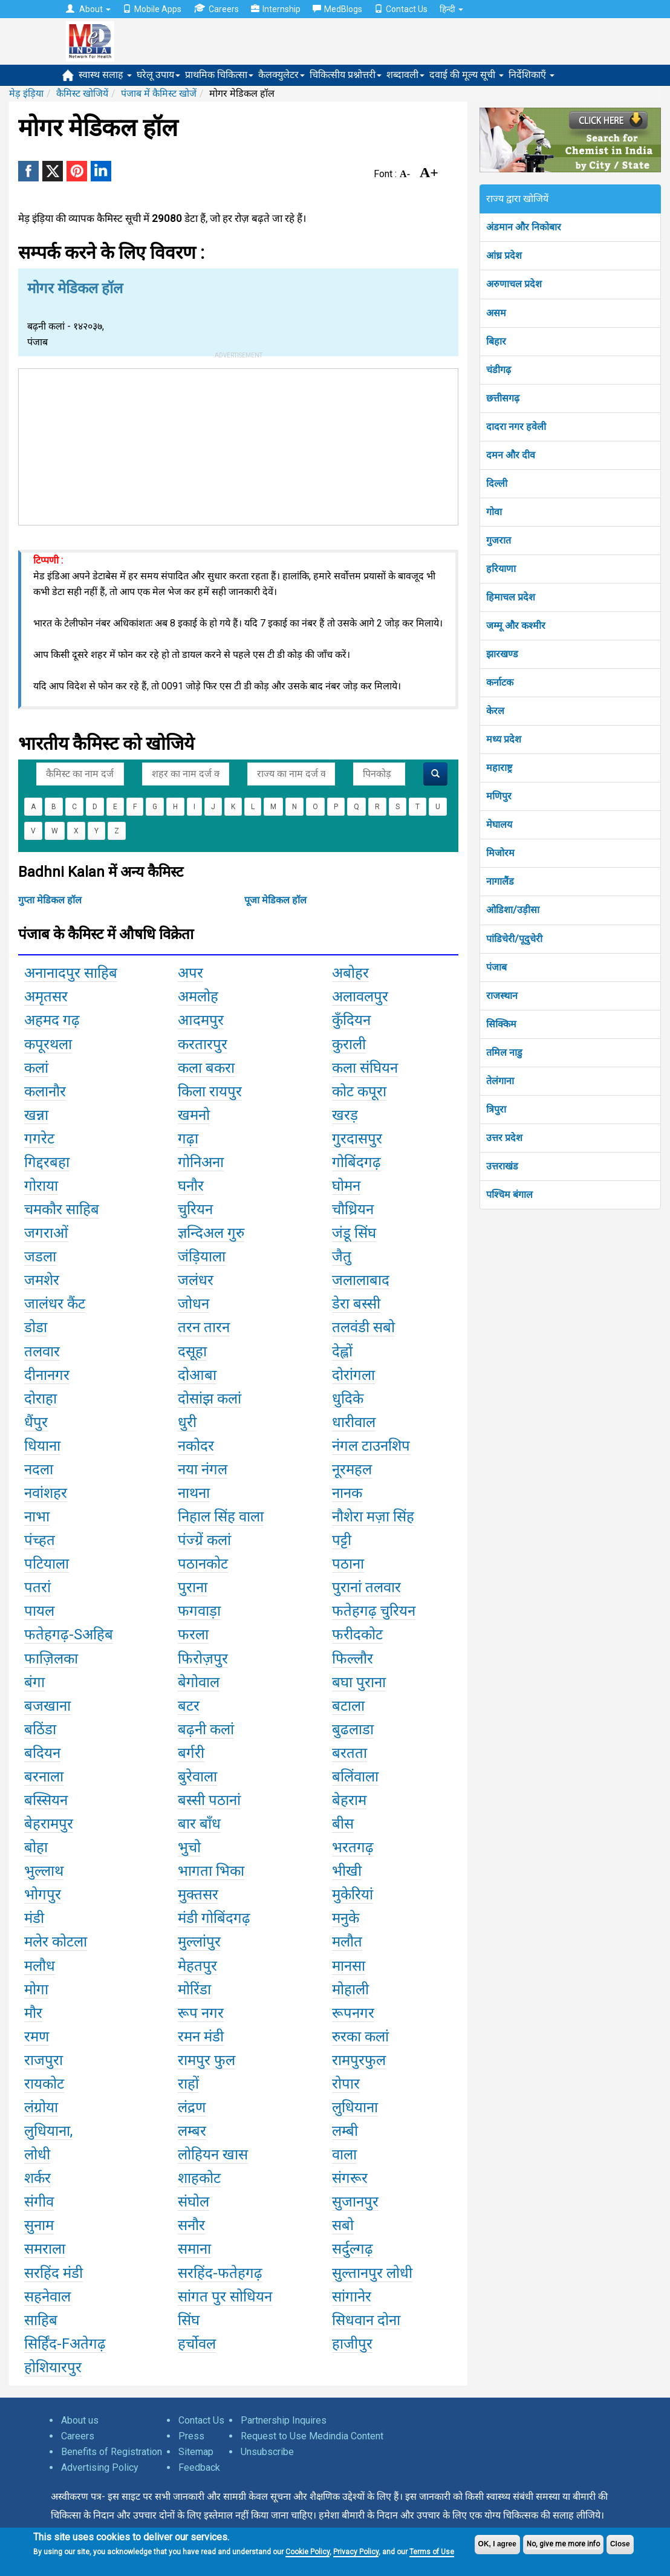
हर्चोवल (197, 2343)
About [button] (88, 9)
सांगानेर (351, 2296)
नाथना (194, 1493)
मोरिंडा (194, 1989)
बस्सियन (46, 1800)
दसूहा (192, 1351)
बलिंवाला (355, 1776)
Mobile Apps (152, 9)
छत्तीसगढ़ (502, 398)
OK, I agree (497, 2544)
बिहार (496, 341)
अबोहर (350, 972)
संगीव (39, 2201)
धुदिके (347, 1398)
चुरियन (195, 1209)
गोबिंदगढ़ (356, 1162)
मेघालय (499, 824)
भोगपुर (42, 1894)
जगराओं (46, 1233)
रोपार (346, 2083)
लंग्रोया (41, 2107)
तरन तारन (204, 1327)
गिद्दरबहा (47, 1162)
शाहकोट (199, 2178)
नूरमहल (352, 1469)
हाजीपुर (352, 2343)
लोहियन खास (213, 2154)
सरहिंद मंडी (53, 2273)
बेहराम (349, 1800)
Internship (276, 9)
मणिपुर (499, 796)
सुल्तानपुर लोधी (372, 2273)
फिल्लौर (352, 1658)
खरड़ (345, 1115)
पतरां (37, 1587)
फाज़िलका (51, 1658)
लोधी (37, 2154)
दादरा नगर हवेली (516, 426)
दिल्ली (496, 483)
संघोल (193, 2201)
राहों (188, 2083)
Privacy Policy (356, 2552)
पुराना (192, 1587)
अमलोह (198, 996)
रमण (36, 2036)
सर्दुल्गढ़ (352, 2248)
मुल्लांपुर (199, 1941)
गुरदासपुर (357, 1138)
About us (80, 2420)
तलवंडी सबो (363, 1327)
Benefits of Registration (111, 2451)
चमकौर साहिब (61, 1209)
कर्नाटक (499, 682)
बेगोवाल (199, 1682)
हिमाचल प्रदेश (510, 597)
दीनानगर (47, 1375)
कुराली (349, 1044)
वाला (344, 2154)
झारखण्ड (502, 654)
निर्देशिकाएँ (532, 74)
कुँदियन (351, 1020)
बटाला (348, 1705)
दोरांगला (353, 1375)
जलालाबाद (360, 1280)
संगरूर (350, 2178)
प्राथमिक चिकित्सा (219, 74)
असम (496, 313)
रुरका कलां (360, 2036)
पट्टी (341, 1540)
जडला (40, 1256)
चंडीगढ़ (498, 370)
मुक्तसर (198, 1894)
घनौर (191, 1185)
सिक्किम (501, 1024)
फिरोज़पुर (203, 1658)
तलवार (42, 1351)
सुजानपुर (355, 2201)
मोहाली (350, 1989)
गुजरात (498, 540)
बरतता (349, 1753)
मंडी (34, 1918)
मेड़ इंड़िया (26, 93)
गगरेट (39, 1138)
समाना (194, 2248)
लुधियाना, (48, 2130)
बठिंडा (40, 1729)
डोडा (35, 1327)
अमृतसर (46, 996)
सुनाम (39, 2225)
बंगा (34, 1682)
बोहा (36, 1847)
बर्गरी (191, 1753)
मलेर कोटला (55, 1941)
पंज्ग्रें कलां (204, 1540)
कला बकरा (206, 1067)
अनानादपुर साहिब (70, 972)
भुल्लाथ (43, 1870)
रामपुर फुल (206, 2060)
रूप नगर (201, 2013)
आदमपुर (201, 1020)
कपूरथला (48, 1044)
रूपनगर (353, 2013)
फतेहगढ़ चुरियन (373, 1610)
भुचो (189, 1847)
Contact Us (401, 9)
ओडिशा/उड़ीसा (512, 910)
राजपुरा (43, 2060)
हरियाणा (501, 568)
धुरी (187, 1422)
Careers (216, 9)
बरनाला (43, 1776)
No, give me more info (563, 2544)
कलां (36, 1067)
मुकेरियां (352, 1894)
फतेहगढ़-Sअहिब (68, 1634)
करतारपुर (202, 1044)
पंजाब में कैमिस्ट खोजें (159, 93)
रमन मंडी (201, 2036)
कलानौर (45, 1091)
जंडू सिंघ (354, 1233)
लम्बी (345, 2130)
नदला (38, 1469)
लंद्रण (192, 2107)
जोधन (193, 1303)
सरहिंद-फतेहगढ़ (220, 2273)
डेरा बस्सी (356, 1303)
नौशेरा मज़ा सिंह (373, 1516)
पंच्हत (39, 1540)
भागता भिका (211, 1870)
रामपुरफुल (359, 2060)
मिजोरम (500, 853)
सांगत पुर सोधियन (225, 2296)
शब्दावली (405, 74)
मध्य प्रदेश (503, 739)
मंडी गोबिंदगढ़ (214, 1918)
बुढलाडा (353, 1729)
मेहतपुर (197, 1965)
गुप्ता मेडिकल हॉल (50, 900)
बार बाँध (199, 1823)
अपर (190, 972)
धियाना (42, 1445)
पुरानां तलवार (366, 1587)
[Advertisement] (238, 444)
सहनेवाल (47, 2296)
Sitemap (195, 2451)
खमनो (194, 1115)
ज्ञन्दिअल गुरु (211, 1233)
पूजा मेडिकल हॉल (275, 900)
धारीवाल (354, 1422)
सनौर (191, 2225)
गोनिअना (201, 1162)
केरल (495, 711)
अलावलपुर (360, 996)
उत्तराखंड (502, 1166)
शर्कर (37, 2178)
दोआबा (197, 1375)
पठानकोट (203, 1563)
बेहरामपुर (48, 1823)
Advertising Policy (99, 2467)
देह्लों (342, 1351)
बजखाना (47, 1705)
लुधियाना (355, 2107)
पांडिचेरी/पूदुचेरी (514, 939)
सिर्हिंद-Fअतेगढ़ (65, 2343)
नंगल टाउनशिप (371, 1445)
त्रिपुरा (496, 1109)
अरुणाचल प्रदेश (514, 284)
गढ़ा (188, 1138)
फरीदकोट (357, 1634)
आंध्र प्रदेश (504, 255)
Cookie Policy (307, 2552)
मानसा (348, 1965)
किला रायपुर (210, 1091)
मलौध (39, 1965)
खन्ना (36, 1115)
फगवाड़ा (199, 1610)
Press (191, 2436)
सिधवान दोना (366, 2320)
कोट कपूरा (359, 1091)
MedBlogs (337, 9)
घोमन (346, 1185)
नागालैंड (500, 881)
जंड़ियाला (202, 1256)
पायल (39, 1610)
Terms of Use (431, 2552)
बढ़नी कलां (206, 1729)
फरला (193, 1634)
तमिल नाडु (504, 1052)
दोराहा (40, 1398)
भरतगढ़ (353, 1847)
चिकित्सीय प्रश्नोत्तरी (346, 74)
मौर (33, 2013)
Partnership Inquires (284, 2420)
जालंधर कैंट (54, 1303)
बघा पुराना (359, 1682)
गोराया (41, 1185)
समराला (44, 2248)
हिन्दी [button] (451, 9)
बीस (343, 1823)
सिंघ (189, 2320)
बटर (189, 1705)
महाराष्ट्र (499, 767)
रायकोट (44, 2083)
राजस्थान (502, 995)
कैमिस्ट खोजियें (82, 93)
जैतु (341, 1256)
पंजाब (496, 967)
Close (620, 2544)
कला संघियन (365, 1067)
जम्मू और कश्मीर (515, 625)
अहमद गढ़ (52, 1020)
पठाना (348, 1563)
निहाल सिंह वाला (221, 1516)
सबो (343, 2225)
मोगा (36, 1989)
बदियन (42, 1753)
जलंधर (195, 1280)
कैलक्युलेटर (281, 74)
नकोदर (196, 1445)
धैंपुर (36, 1422)
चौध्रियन (353, 1209)
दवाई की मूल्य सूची (466, 74)
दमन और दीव (510, 455)
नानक (347, 1493)
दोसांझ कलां (209, 1398)
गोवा (494, 512)
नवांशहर (45, 1493)
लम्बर (192, 2130)
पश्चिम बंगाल (509, 1194)
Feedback (199, 2467)
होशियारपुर (53, 2367)
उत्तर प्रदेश (504, 1137)
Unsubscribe (267, 2451)
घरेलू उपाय (158, 74)
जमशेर (41, 1280)
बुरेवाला (197, 1776)
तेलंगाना (500, 1081)
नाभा (37, 1516)
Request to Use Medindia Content (312, 2436)
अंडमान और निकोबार (523, 227)
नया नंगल (202, 1469)
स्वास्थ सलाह (105, 74)
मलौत (347, 1941)
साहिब (40, 2320)
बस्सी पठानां (209, 1800)
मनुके (345, 1918)
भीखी (347, 1870)
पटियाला (46, 1563)
